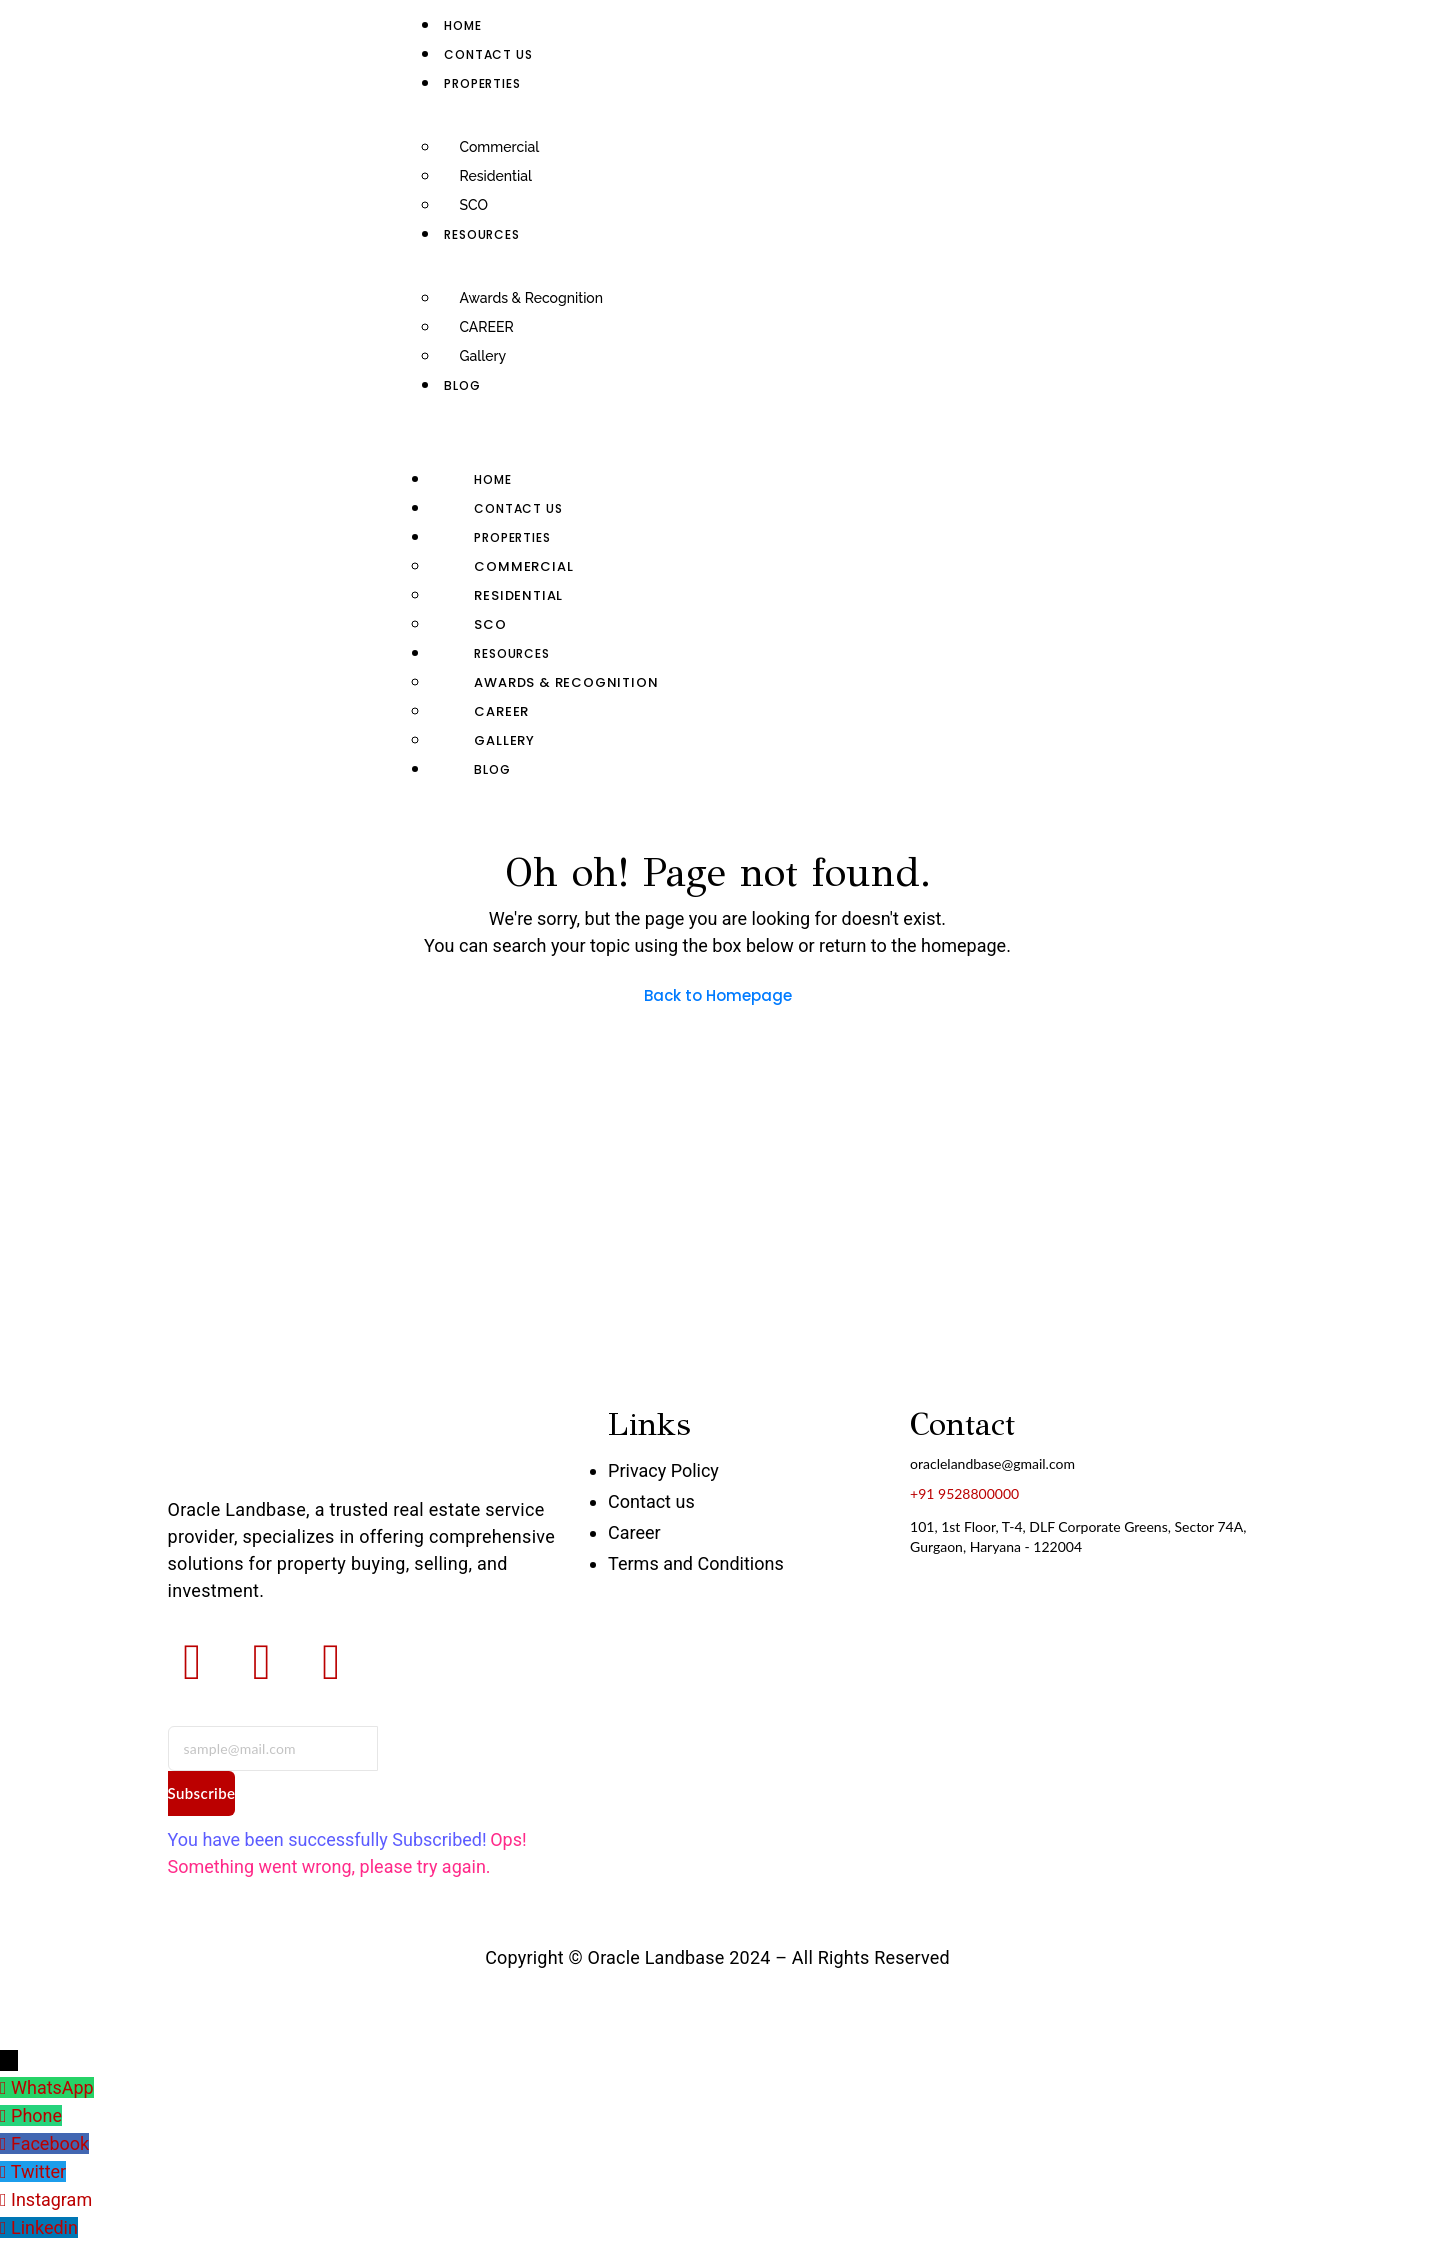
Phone (36, 2114)
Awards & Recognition (531, 298)
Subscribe (202, 1793)
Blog (462, 385)
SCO (473, 205)
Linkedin (44, 2222)
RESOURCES (481, 234)
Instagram (51, 2195)
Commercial (499, 147)
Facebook (50, 2141)
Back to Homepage (718, 995)
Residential (495, 176)
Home (462, 25)
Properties (482, 83)
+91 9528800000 (964, 1493)
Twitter (39, 2168)
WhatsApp (52, 2087)
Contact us (488, 54)
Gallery (482, 356)
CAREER (486, 327)
